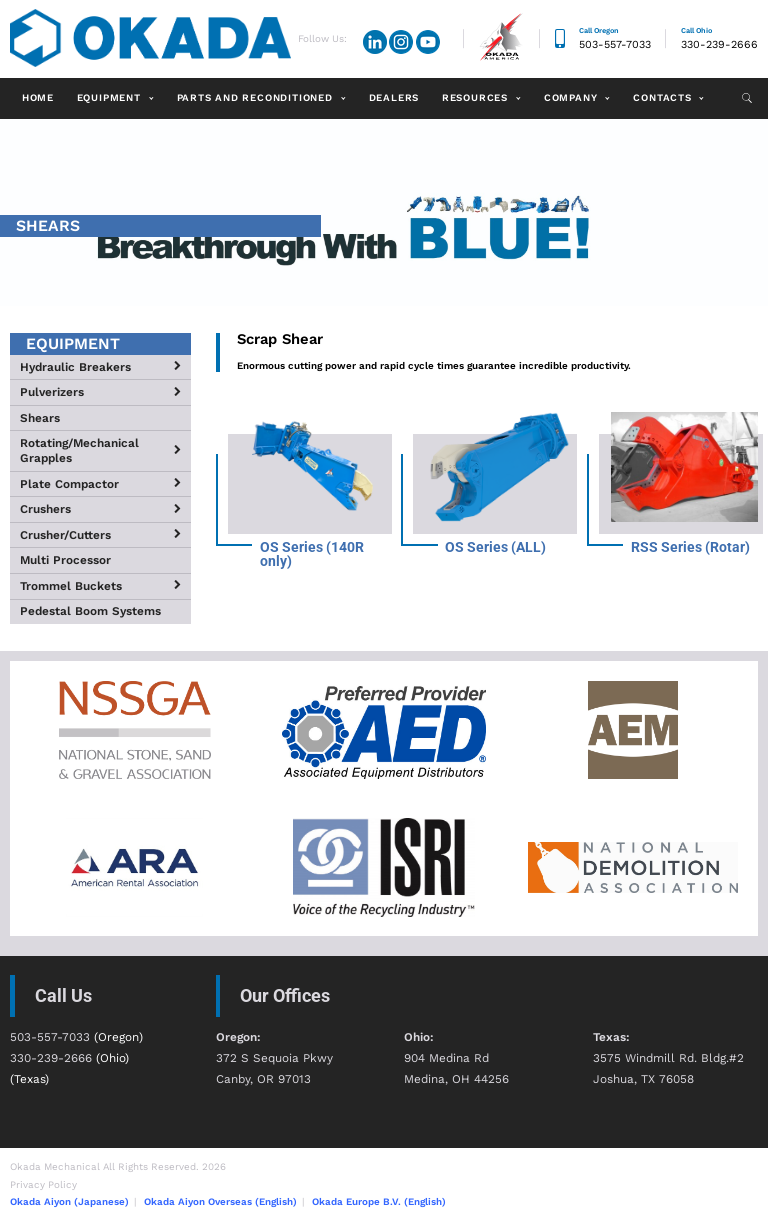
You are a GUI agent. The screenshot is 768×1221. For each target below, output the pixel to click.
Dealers (394, 97)
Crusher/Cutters (65, 535)
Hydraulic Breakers (75, 367)
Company (571, 97)
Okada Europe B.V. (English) (379, 1201)
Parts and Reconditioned (255, 97)
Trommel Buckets (71, 586)
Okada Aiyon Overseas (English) (220, 1201)
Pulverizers (52, 392)
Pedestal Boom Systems (90, 611)
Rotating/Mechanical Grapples (79, 450)
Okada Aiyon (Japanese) (69, 1201)
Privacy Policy (43, 1184)
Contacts (662, 97)
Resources (475, 97)
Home (38, 97)
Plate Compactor (69, 484)
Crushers (45, 509)
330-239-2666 (719, 44)
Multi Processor (65, 560)
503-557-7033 (615, 44)
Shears (40, 418)
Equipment (109, 97)
